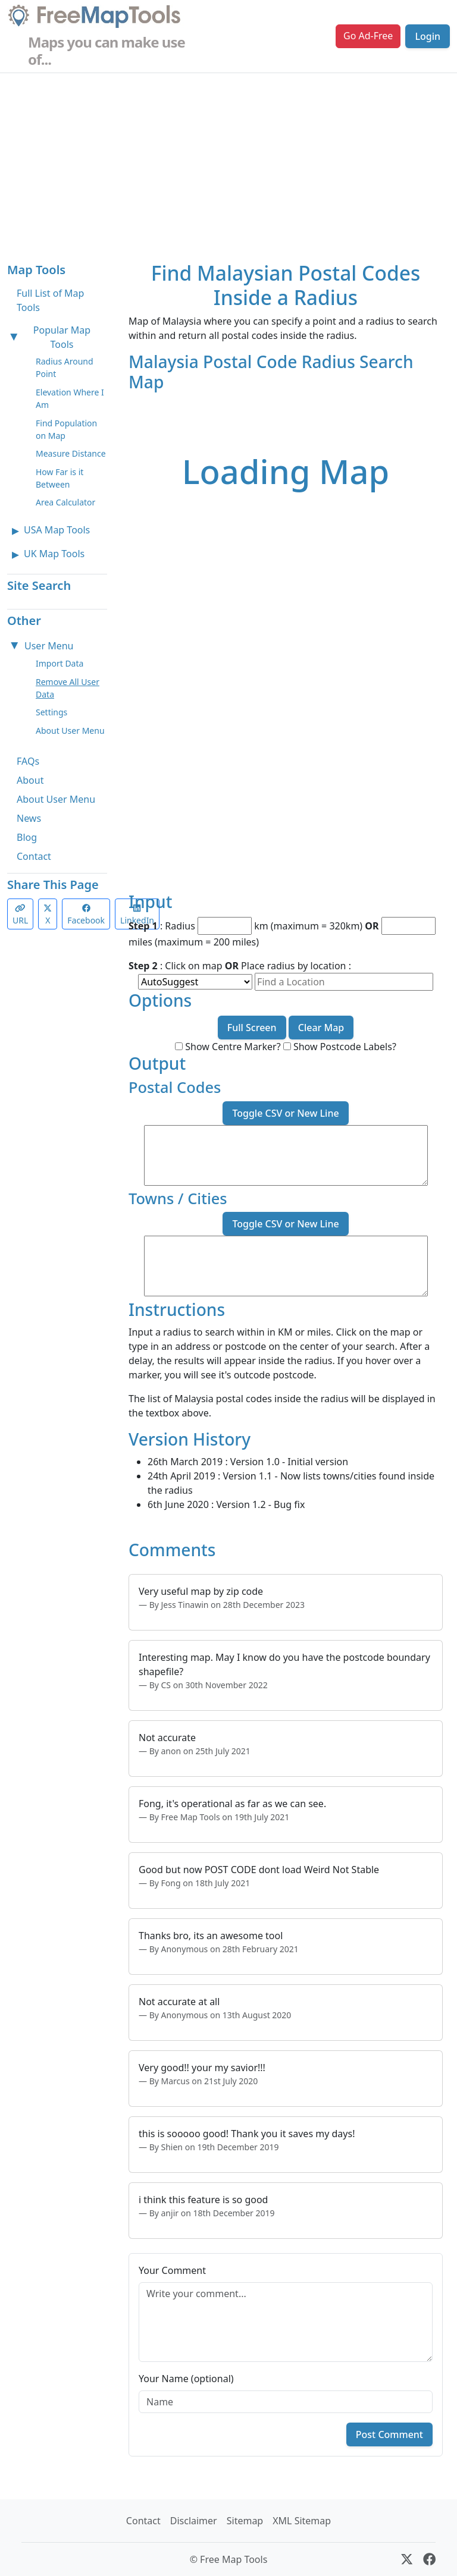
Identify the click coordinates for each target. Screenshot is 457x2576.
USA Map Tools (57, 529)
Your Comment (172, 2270)
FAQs (28, 761)
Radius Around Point (64, 367)
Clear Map (321, 1027)
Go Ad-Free (368, 35)
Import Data (59, 663)
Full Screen (252, 1027)
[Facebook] (429, 2559)
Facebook (86, 915)
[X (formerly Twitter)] (406, 2559)
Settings (51, 712)
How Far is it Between (59, 478)
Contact (34, 856)
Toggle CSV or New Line (285, 1113)
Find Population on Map (66, 429)
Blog (27, 837)
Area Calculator (65, 502)
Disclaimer (193, 2520)
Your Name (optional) (186, 2378)
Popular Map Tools (61, 337)
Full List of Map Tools (50, 300)
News (29, 818)
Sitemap (245, 2520)
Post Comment (389, 2434)
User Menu (48, 645)
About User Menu (70, 730)
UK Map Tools (54, 553)
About (30, 780)
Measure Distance (71, 453)
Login (427, 36)
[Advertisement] (228, 162)
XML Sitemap (302, 2520)
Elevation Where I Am (70, 398)
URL (20, 915)
